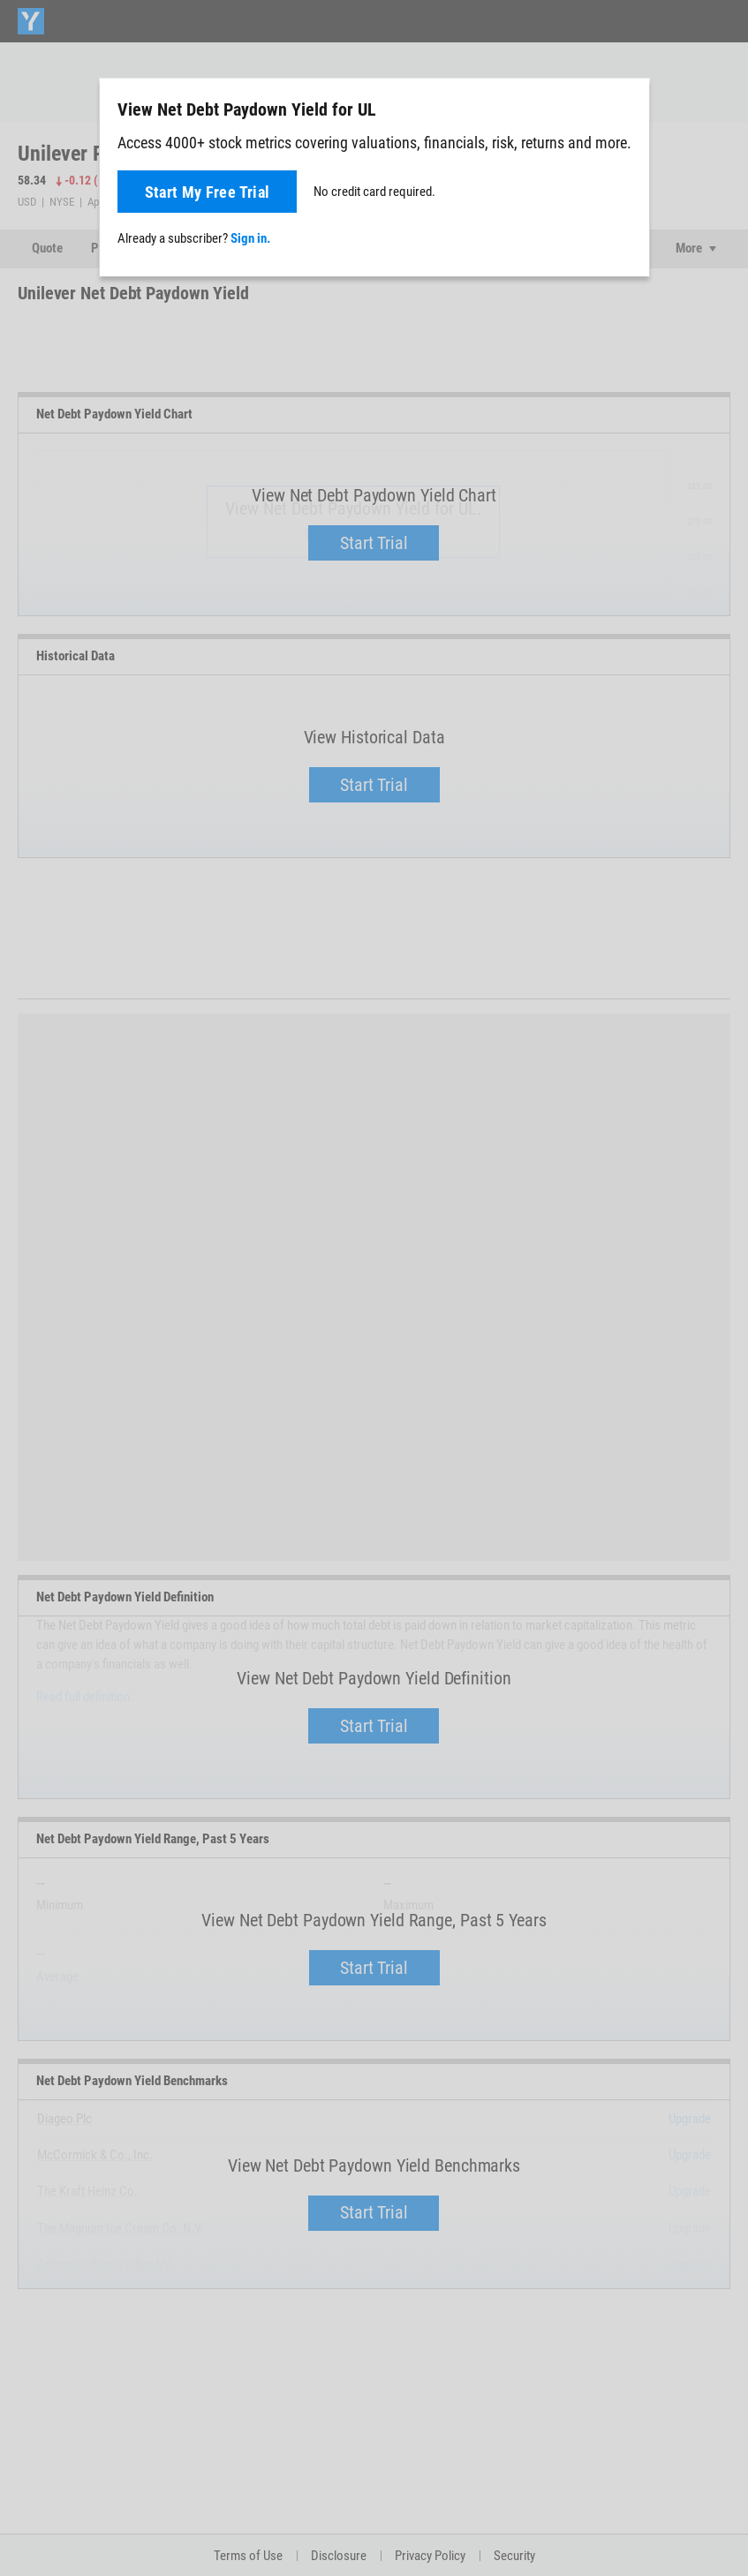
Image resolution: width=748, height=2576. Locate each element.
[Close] (626, 108)
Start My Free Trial (207, 192)
